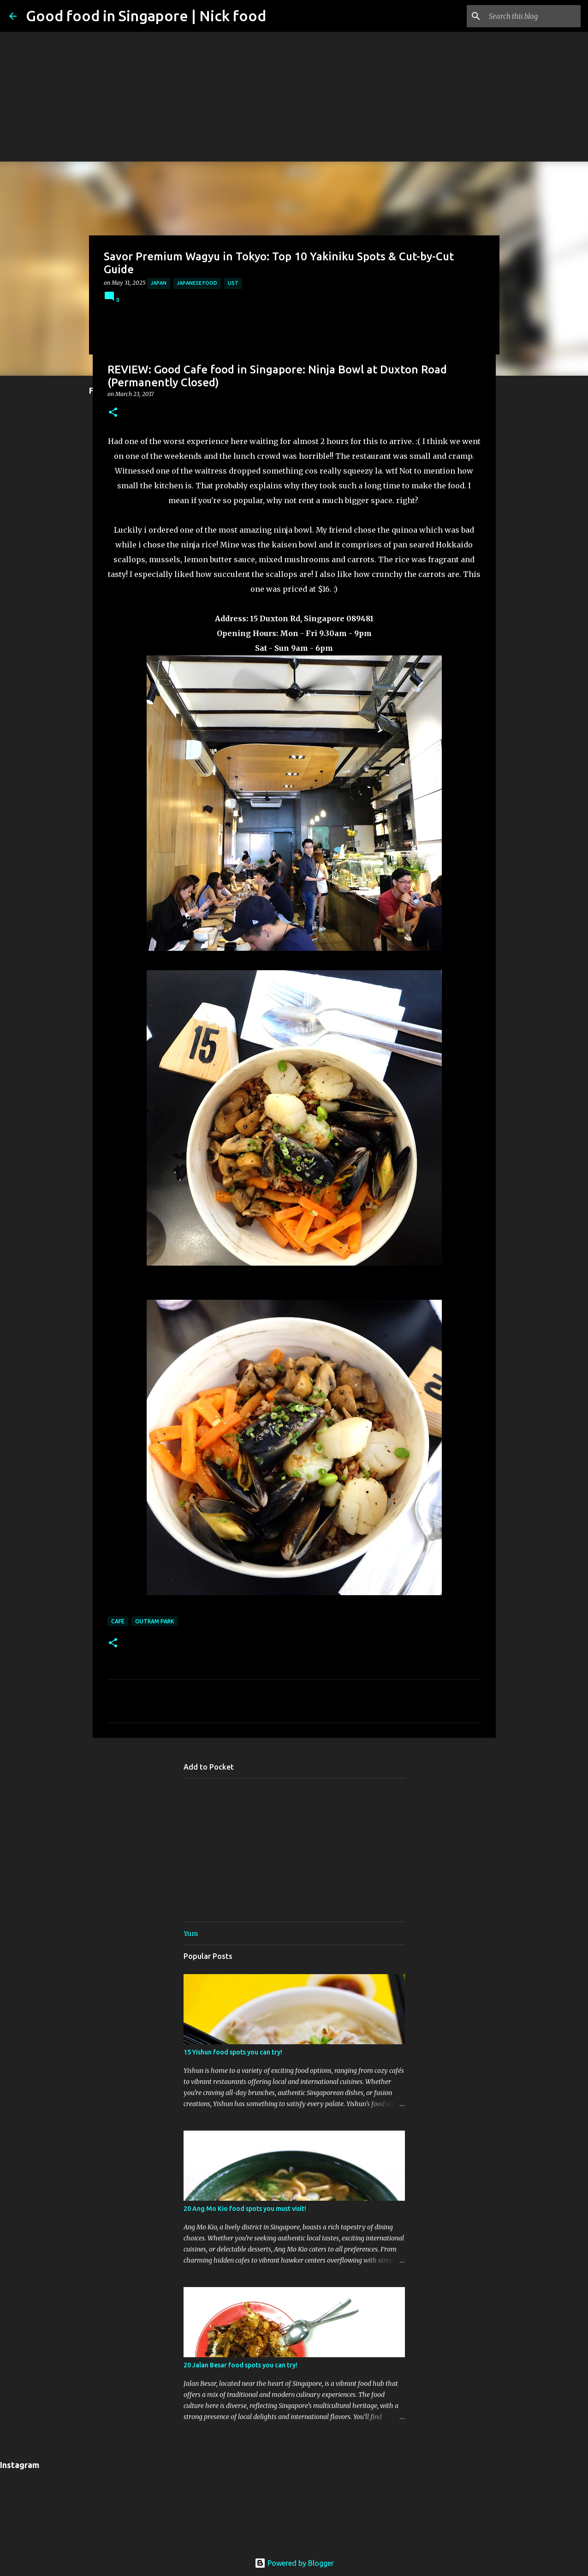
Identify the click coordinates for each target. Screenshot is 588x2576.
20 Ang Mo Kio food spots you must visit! (245, 2208)
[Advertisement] (294, 64)
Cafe (118, 1621)
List (233, 283)
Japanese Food (197, 283)
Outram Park (154, 1621)
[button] (113, 413)
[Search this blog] (532, 16)
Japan (158, 283)
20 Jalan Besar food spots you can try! (240, 2365)
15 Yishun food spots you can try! (233, 2052)
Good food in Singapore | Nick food (146, 15)
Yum (191, 1933)
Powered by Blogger (294, 2563)
